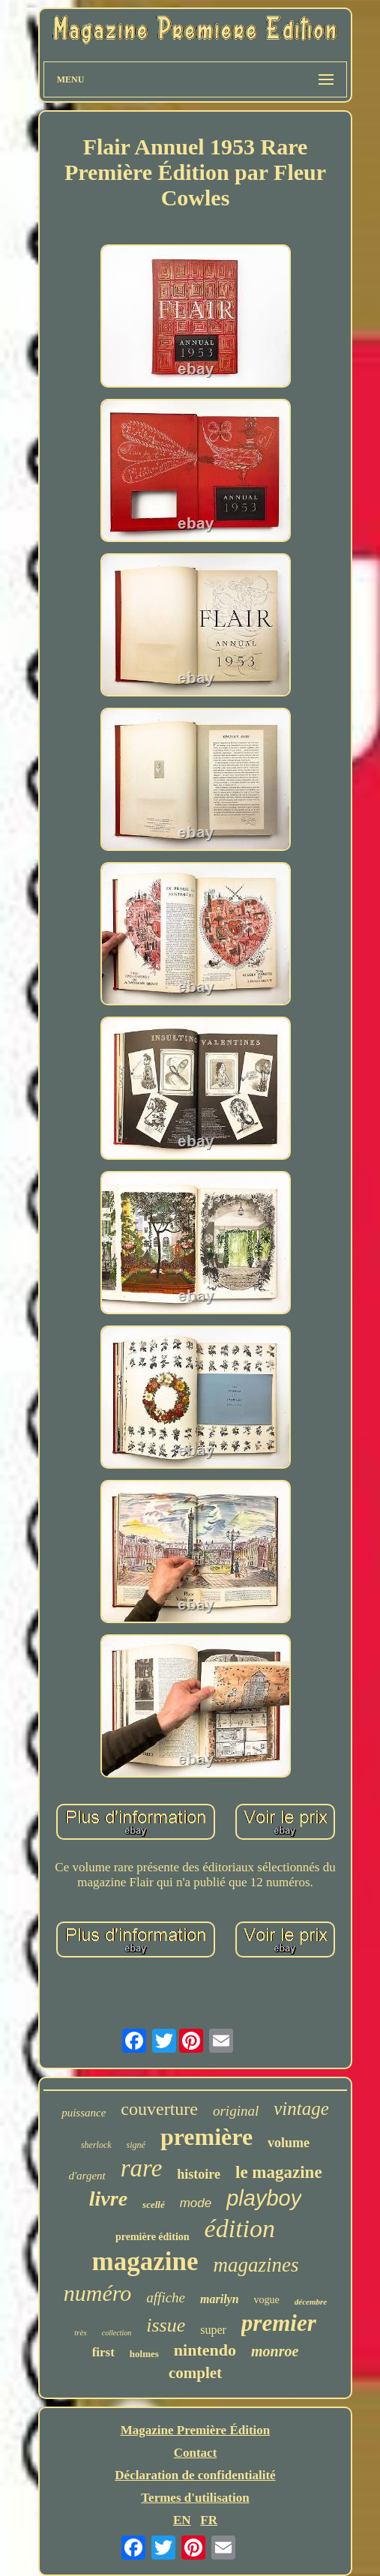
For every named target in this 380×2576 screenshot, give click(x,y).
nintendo (205, 2350)
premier (278, 2323)
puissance (83, 2113)
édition (240, 2228)
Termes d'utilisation (195, 2498)
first (103, 2352)
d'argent (86, 2176)
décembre (311, 2301)
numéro (98, 2293)
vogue (267, 2299)
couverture (159, 2109)
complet (195, 2373)
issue (165, 2325)
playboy (263, 2198)
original (236, 2111)
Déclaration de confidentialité (195, 2475)
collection (116, 2333)
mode (196, 2203)
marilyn (219, 2299)
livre (108, 2198)
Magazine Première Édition (196, 2430)
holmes (144, 2353)
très (80, 2332)
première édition (152, 2236)
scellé (153, 2204)
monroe (274, 2351)
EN (182, 2520)
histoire (198, 2174)
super (213, 2329)
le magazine (278, 2172)
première (206, 2136)
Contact (195, 2453)
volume (289, 2142)
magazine (145, 2261)
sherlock (96, 2145)
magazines (255, 2265)
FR (208, 2520)
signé (136, 2145)
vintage (301, 2108)
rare (142, 2168)
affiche (165, 2297)
